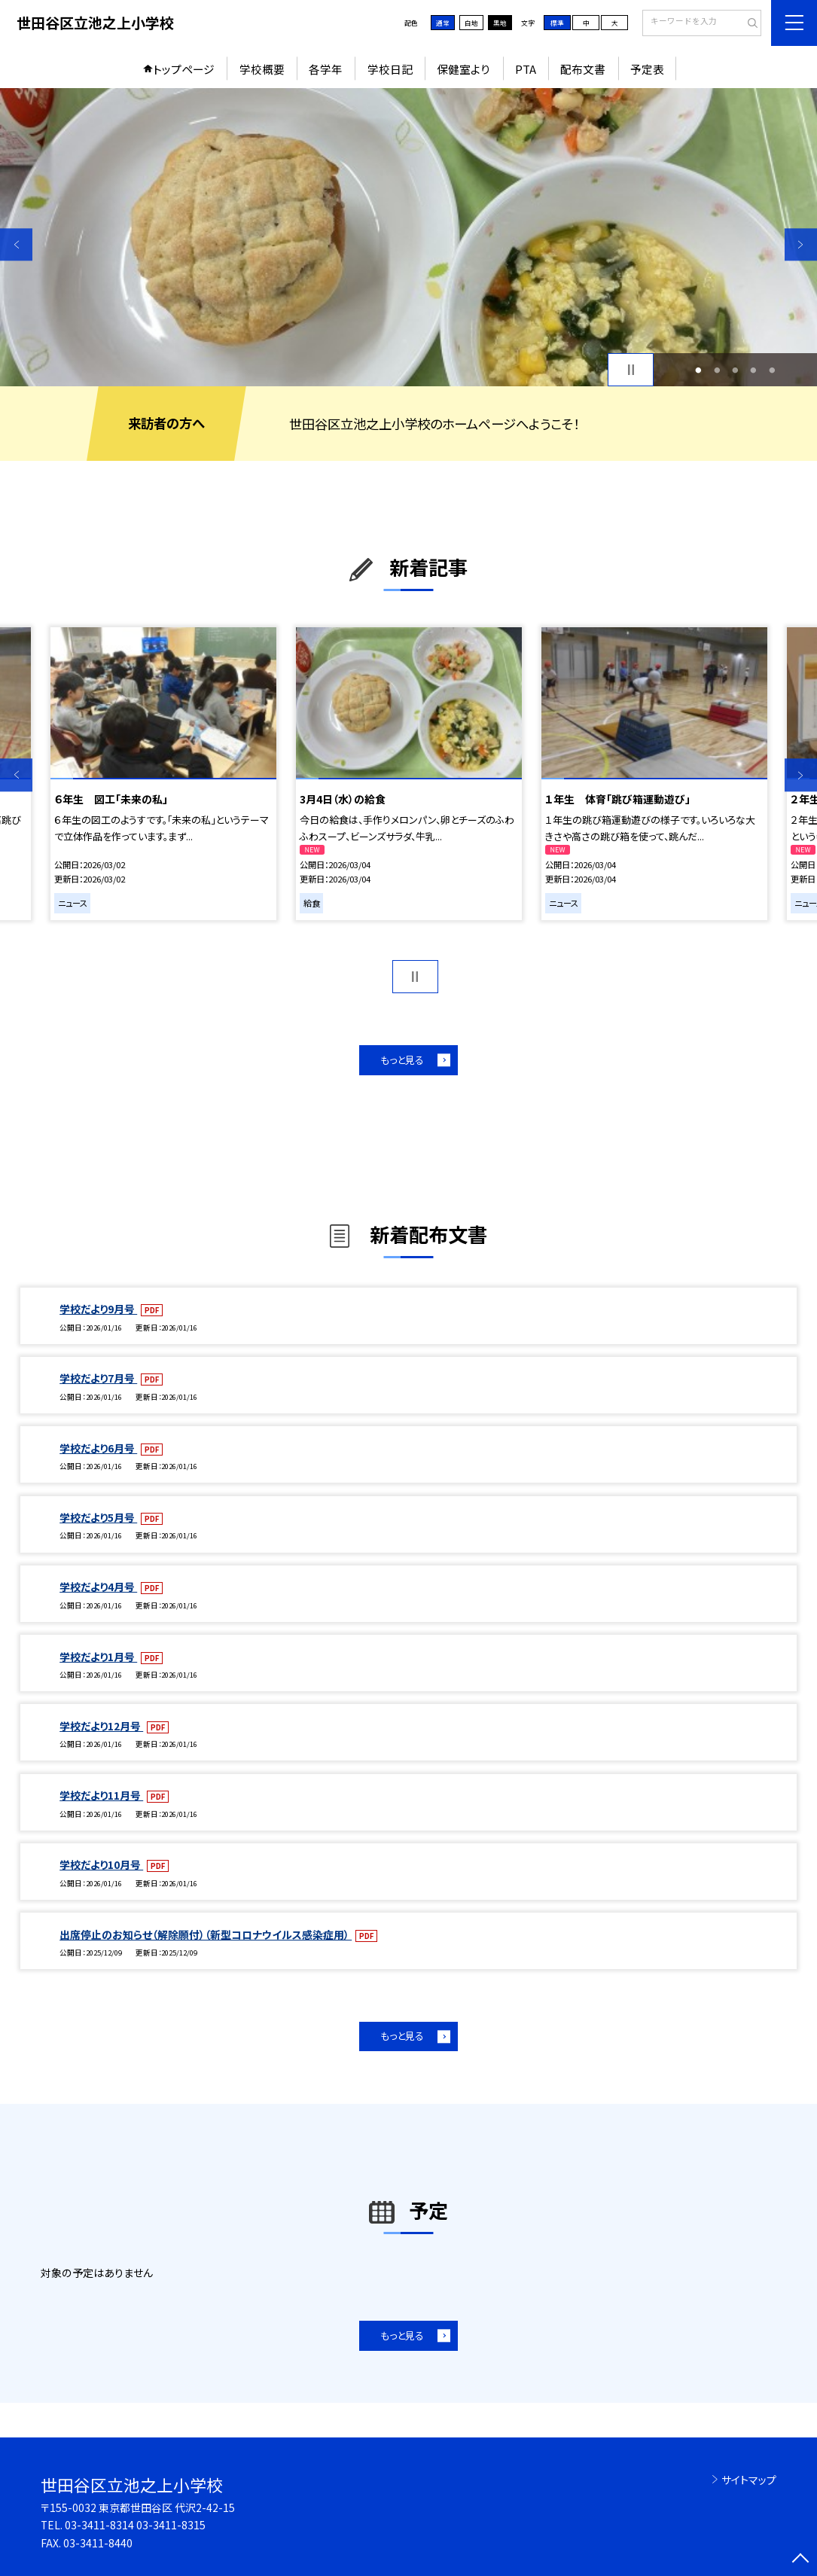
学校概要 (262, 69)
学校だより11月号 (101, 1795)
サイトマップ (748, 2479)
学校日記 (390, 69)
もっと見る (402, 1060)
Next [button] (801, 244)
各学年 (326, 69)
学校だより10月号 (101, 1864)
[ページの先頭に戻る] (801, 2560)
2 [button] (717, 369)
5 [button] (772, 369)
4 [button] (754, 369)
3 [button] (735, 369)
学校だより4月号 (98, 1586)
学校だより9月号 (98, 1308)
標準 (557, 22)
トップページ (184, 69)
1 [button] (699, 369)
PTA (525, 69)
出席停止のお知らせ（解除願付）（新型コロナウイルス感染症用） (205, 1934)
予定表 (647, 69)
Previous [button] (16, 244)
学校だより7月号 (98, 1378)
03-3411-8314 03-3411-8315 (135, 2524)
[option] (408, 237)
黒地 (500, 22)
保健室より (463, 69)
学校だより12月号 (101, 1725)
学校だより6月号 (98, 1448)
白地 (471, 22)
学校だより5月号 (98, 1517)
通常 (443, 22)
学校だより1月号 (98, 1656)
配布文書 (582, 69)
